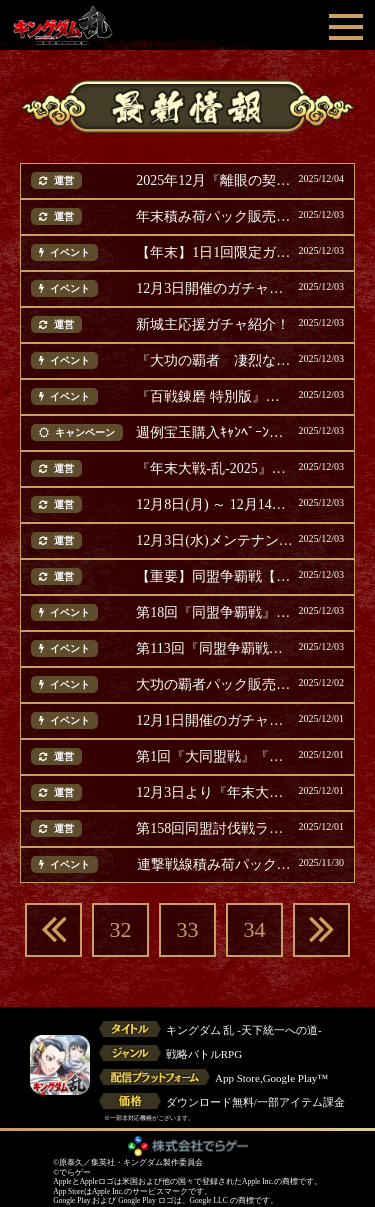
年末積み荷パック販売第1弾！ (214, 217)
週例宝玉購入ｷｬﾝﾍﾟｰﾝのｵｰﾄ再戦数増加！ (214, 433)
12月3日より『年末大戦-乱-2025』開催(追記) (214, 793)
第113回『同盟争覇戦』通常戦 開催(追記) (214, 649)
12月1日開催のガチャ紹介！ (214, 721)
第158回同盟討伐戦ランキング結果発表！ (214, 829)
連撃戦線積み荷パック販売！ (215, 865)
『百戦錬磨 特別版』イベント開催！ (214, 397)
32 (121, 929)
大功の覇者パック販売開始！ (214, 685)
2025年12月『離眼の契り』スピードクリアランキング (214, 181)
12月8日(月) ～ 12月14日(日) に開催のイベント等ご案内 (214, 505)
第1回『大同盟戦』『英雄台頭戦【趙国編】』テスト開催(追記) (214, 757)
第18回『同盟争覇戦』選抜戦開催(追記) (214, 613)
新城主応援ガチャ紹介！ (213, 325)
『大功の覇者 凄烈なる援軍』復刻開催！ (214, 361)
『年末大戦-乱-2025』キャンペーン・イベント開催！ (214, 469)
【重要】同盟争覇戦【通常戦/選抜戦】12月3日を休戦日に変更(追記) (214, 577)
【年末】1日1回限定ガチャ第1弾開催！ (214, 253)
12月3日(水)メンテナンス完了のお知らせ (214, 541)
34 (255, 929)
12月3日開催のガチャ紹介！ (214, 289)
